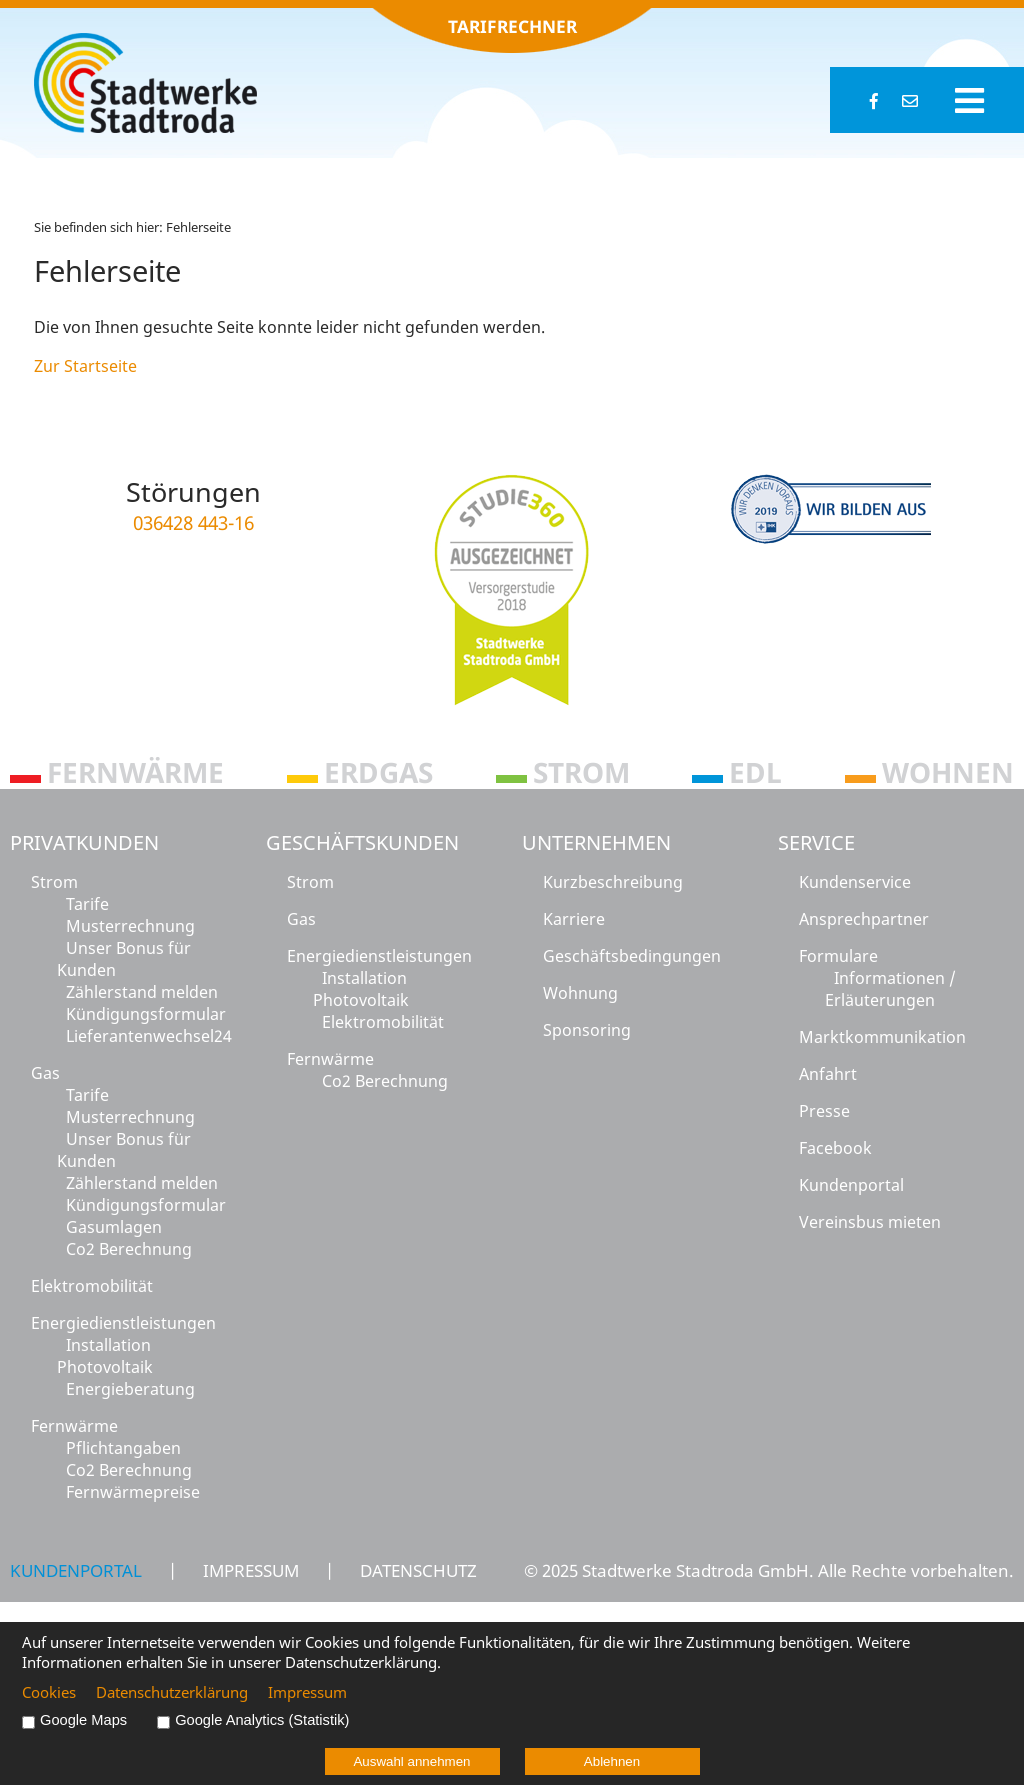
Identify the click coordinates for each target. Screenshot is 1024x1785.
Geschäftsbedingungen (632, 956)
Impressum (251, 1570)
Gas (45, 1073)
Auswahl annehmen (411, 1761)
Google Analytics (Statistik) (262, 1720)
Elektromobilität (92, 1286)
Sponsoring (587, 1030)
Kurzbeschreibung (613, 882)
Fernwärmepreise (133, 1492)
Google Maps (83, 1720)
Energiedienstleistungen (123, 1323)
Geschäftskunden (362, 842)
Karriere (574, 919)
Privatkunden (84, 842)
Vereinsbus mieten (870, 1222)
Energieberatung (130, 1389)
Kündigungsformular (146, 1014)
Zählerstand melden (142, 992)
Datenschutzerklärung (172, 1692)
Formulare (838, 956)
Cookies (49, 1692)
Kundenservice (855, 882)
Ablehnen (612, 1761)
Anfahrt (828, 1074)
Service (816, 842)
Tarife (87, 904)
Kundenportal (851, 1185)
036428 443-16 (193, 522)
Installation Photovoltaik (105, 1356)
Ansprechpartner (864, 919)
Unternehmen (596, 842)
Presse (824, 1111)
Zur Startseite (85, 366)
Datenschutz (418, 1570)
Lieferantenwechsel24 (149, 1036)
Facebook (835, 1148)
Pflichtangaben (123, 1448)
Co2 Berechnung (129, 1249)
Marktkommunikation (882, 1037)
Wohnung (580, 993)
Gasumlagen (114, 1227)
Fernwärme (74, 1426)
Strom (54, 882)
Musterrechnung (130, 926)
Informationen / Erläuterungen (890, 989)
